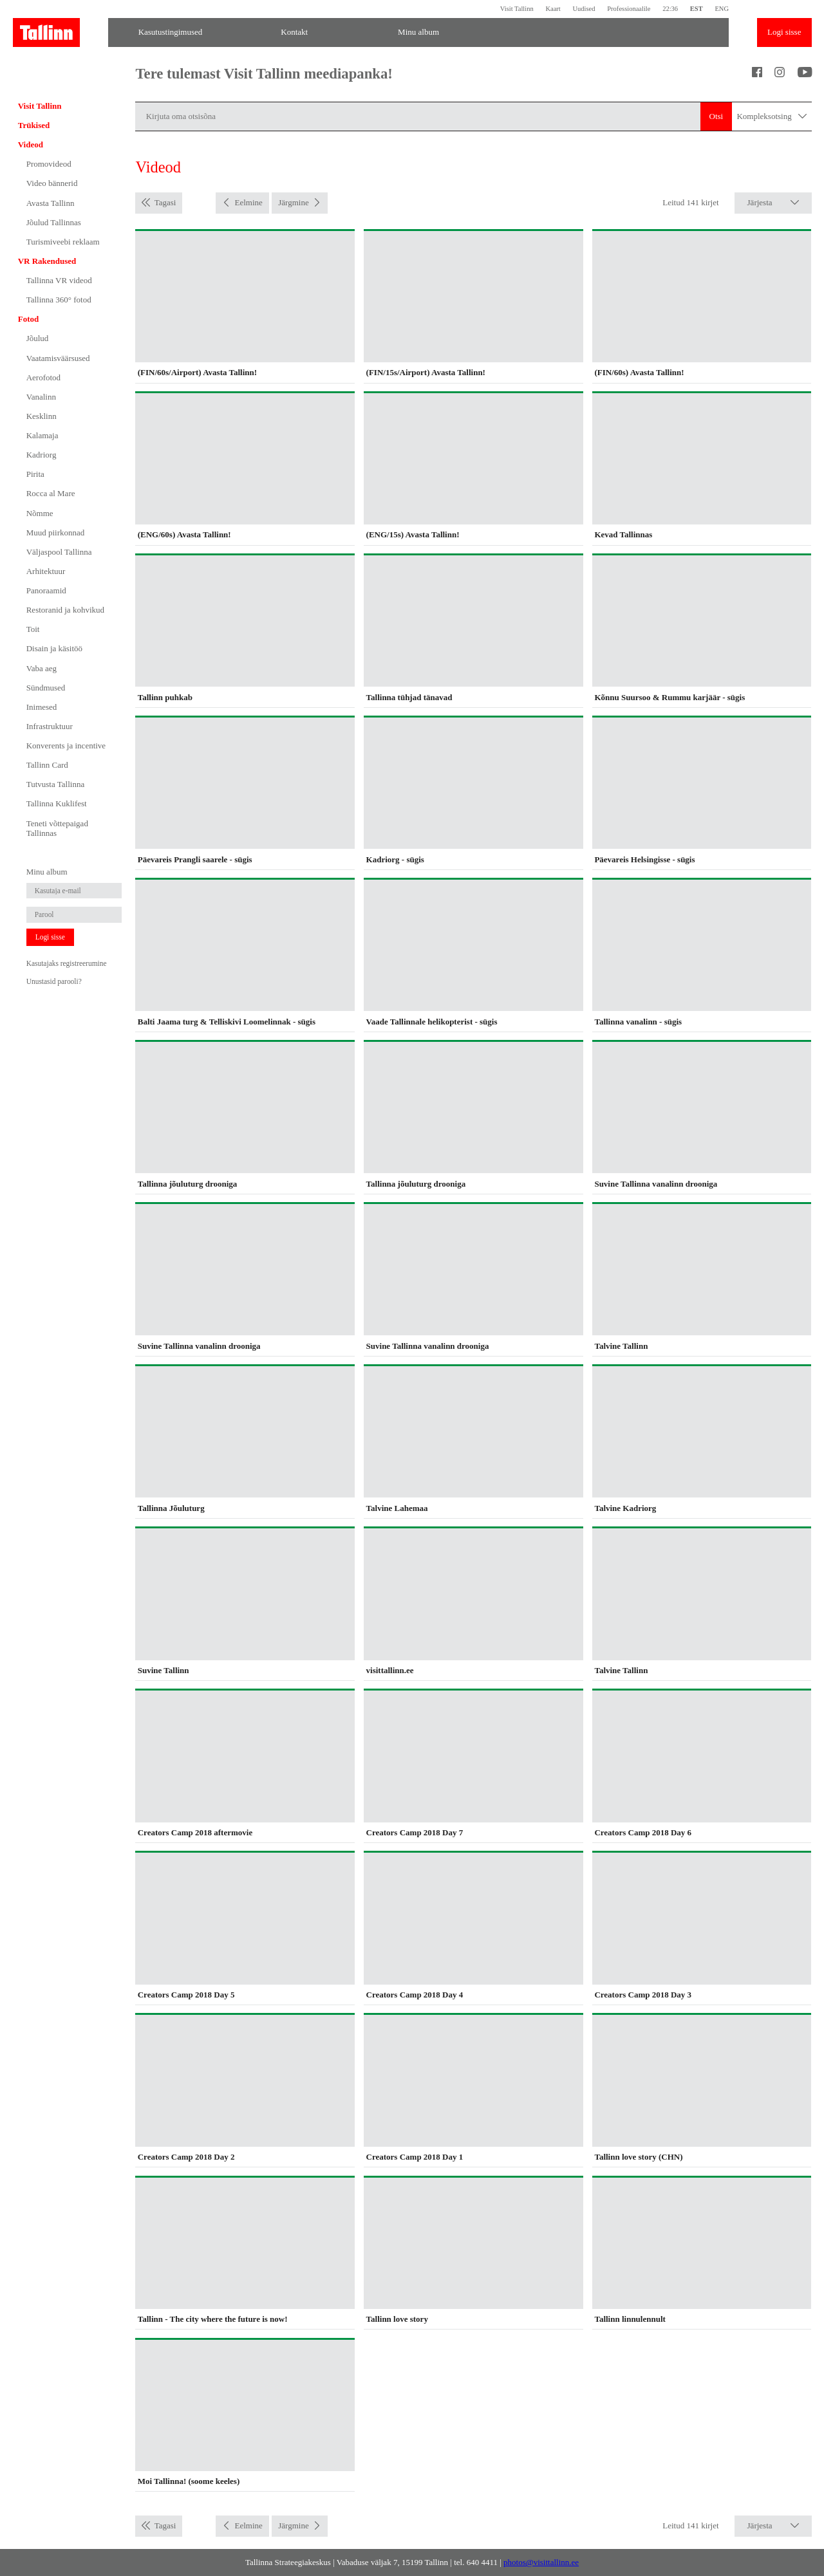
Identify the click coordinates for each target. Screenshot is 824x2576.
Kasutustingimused (170, 32)
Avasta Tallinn (50, 203)
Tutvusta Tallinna (55, 784)
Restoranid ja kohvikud (65, 610)
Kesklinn (41, 416)
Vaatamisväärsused (58, 358)
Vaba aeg (41, 668)
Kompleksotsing (771, 116)
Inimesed (41, 707)
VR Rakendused (47, 261)
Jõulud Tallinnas (53, 222)
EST (696, 8)
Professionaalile (628, 8)
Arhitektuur (46, 571)
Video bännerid (52, 183)
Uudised (583, 8)
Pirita (35, 474)
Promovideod (48, 164)
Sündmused (46, 687)
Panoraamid (46, 590)
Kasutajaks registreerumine (66, 963)
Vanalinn (41, 397)
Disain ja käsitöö (54, 648)
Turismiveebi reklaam (63, 241)
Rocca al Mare (50, 493)
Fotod (28, 319)
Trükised (34, 125)
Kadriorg (41, 454)
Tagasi (165, 202)
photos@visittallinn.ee (541, 2562)
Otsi (716, 116)
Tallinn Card (47, 765)
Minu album (418, 32)
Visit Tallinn (517, 8)
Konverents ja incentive (66, 745)
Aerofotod (43, 377)
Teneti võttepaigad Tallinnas (57, 829)
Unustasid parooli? (54, 981)
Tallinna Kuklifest (56, 803)
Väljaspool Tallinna (59, 552)
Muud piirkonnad (55, 532)
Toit (33, 629)
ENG (722, 8)
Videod (30, 144)
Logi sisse (784, 32)
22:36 (670, 8)
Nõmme (39, 513)
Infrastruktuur (49, 726)
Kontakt (294, 32)
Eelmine (248, 202)
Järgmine (293, 202)
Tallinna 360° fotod (58, 299)
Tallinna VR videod (59, 280)
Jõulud (37, 338)
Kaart (552, 8)
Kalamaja (42, 435)
